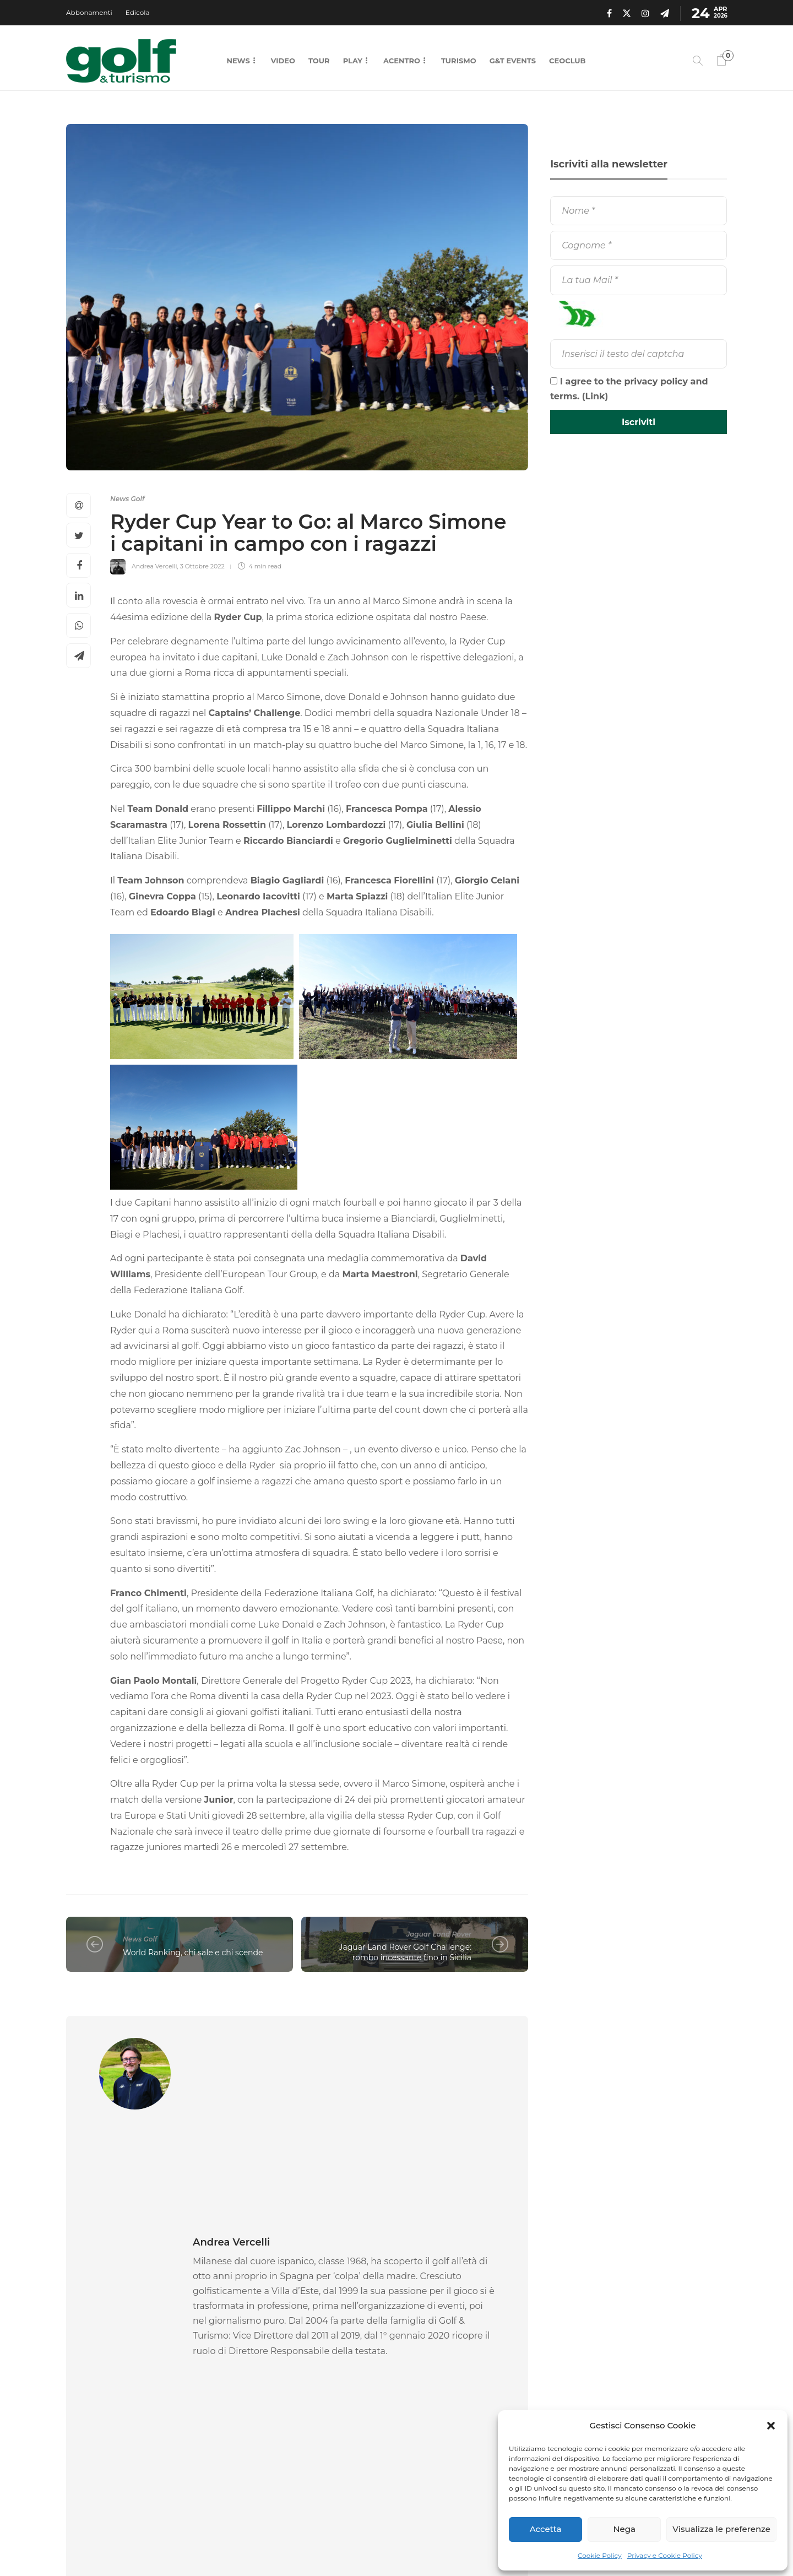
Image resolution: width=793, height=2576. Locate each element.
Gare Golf (96, 2357)
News (237, 60)
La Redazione (86, 2416)
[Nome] (638, 210)
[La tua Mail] (638, 280)
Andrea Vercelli (154, 566)
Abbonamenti (89, 12)
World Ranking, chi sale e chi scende (193, 1952)
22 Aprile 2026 (293, 2416)
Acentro (401, 60)
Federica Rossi (247, 2416)
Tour (319, 60)
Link (595, 396)
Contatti (470, 2543)
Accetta (546, 2529)
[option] (138, 2346)
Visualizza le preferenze (721, 2529)
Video (283, 60)
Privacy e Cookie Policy (664, 2555)
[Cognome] (638, 245)
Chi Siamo (418, 2543)
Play (352, 60)
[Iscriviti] (638, 422)
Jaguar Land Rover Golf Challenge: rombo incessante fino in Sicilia (405, 1952)
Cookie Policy (600, 2555)
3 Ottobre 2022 (202, 566)
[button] (770, 2425)
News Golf (127, 499)
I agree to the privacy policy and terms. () (629, 389)
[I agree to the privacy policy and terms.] (553, 380)
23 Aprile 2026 (131, 2416)
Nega (624, 2529)
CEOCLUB (567, 60)
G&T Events (513, 60)
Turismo (458, 60)
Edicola (138, 12)
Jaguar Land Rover (438, 1934)
